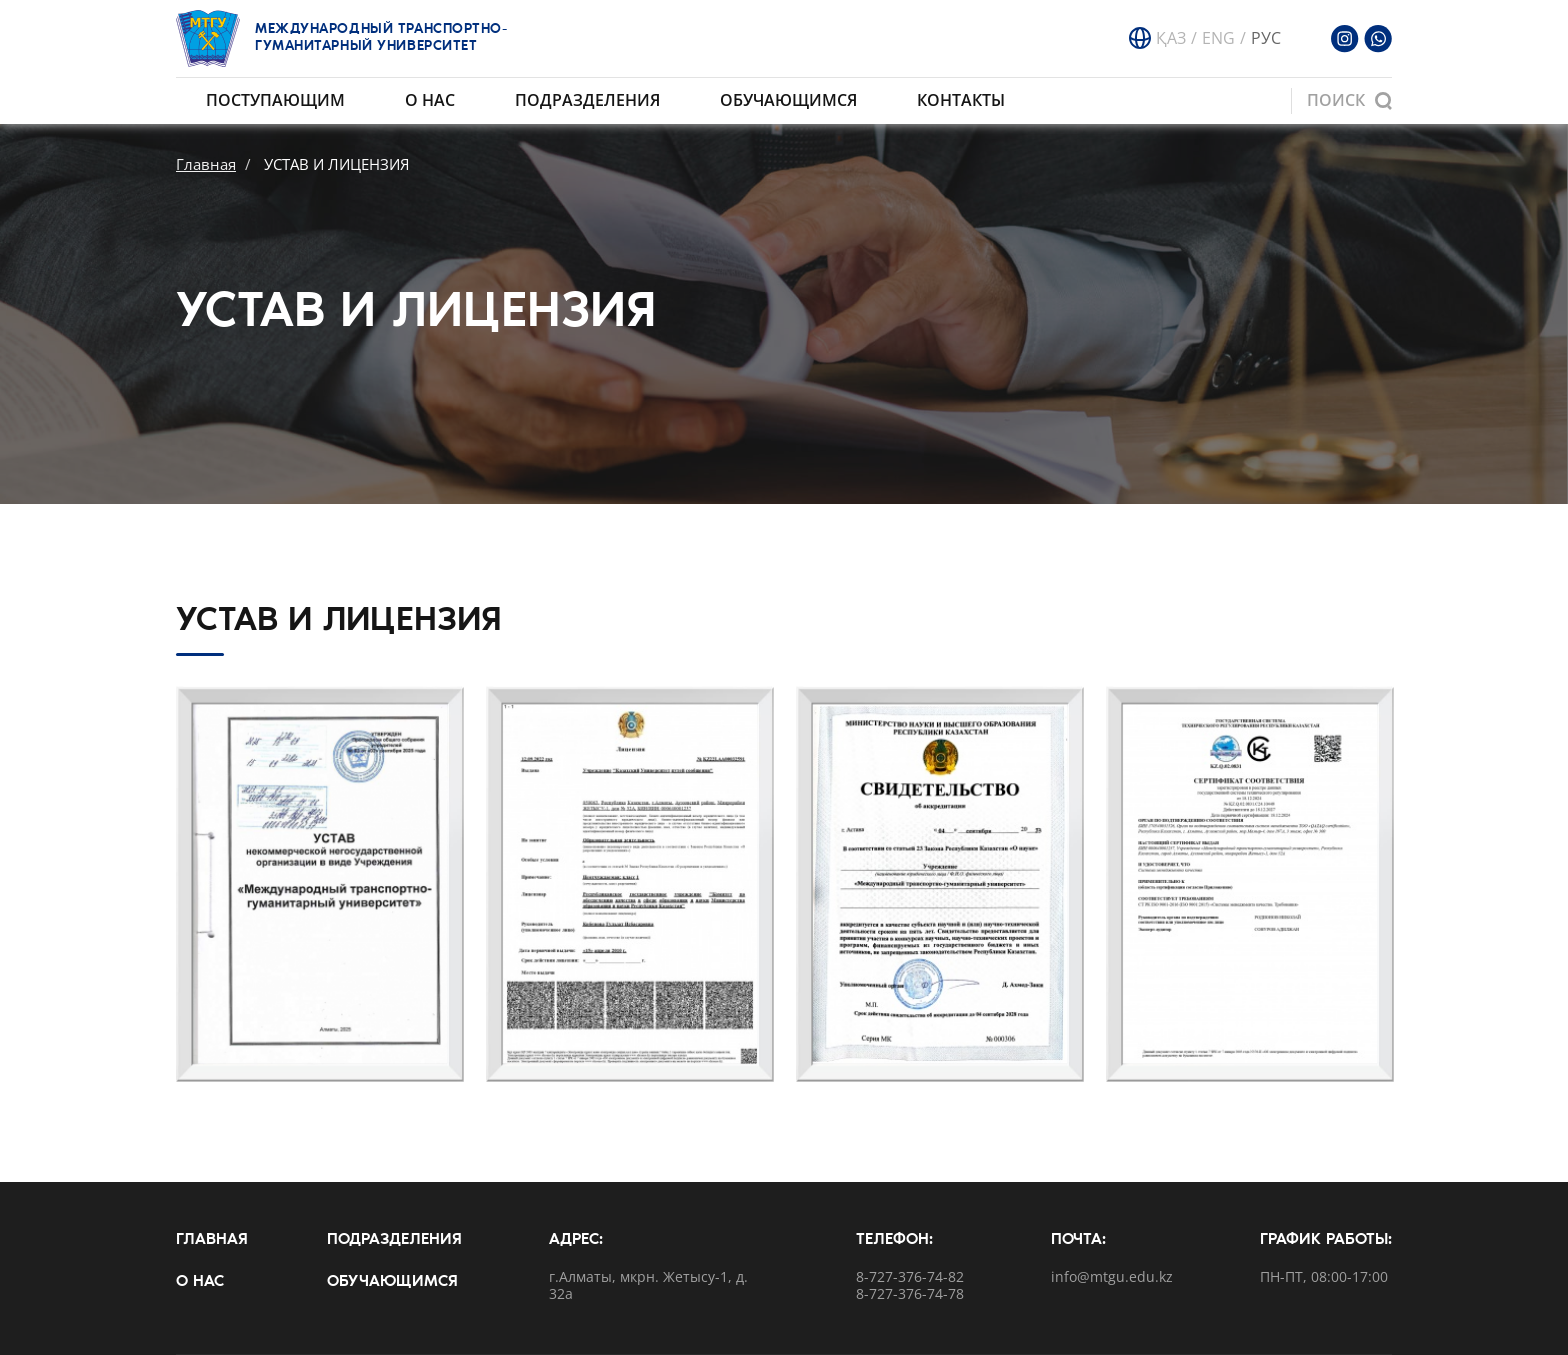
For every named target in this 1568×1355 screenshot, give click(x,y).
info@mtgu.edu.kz (1112, 1277)
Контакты (961, 100)
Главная (206, 164)
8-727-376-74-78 (910, 1294)
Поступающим (275, 100)
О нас (430, 100)
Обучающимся (788, 100)
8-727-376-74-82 (910, 1277)
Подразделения (587, 100)
